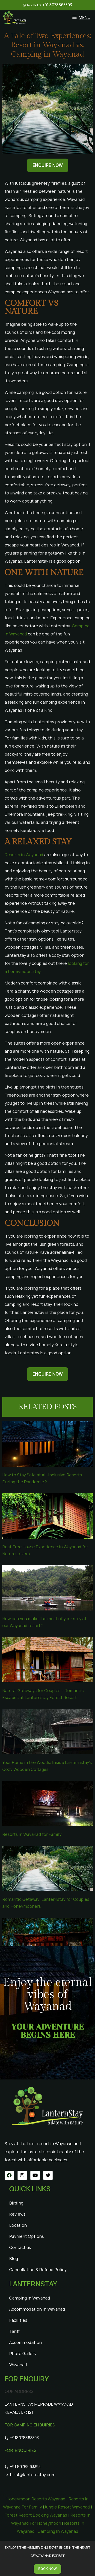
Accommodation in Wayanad (37, 2309)
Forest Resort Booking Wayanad (36, 2515)
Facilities (18, 2320)
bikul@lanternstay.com (32, 2474)
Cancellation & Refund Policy (38, 2269)
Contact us (20, 2247)
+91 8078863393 (57, 4)
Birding (16, 2203)
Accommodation (25, 2342)
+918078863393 (24, 2437)
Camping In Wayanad (29, 2298)
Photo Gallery (22, 2353)
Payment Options (26, 2236)
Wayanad (18, 2364)
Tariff (14, 2331)
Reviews (17, 2214)
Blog (13, 2258)
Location (18, 2225)
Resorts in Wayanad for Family (32, 1834)
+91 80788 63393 (25, 2466)
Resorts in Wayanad (24, 854)
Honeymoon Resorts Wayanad (35, 2499)
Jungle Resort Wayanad (67, 2507)
